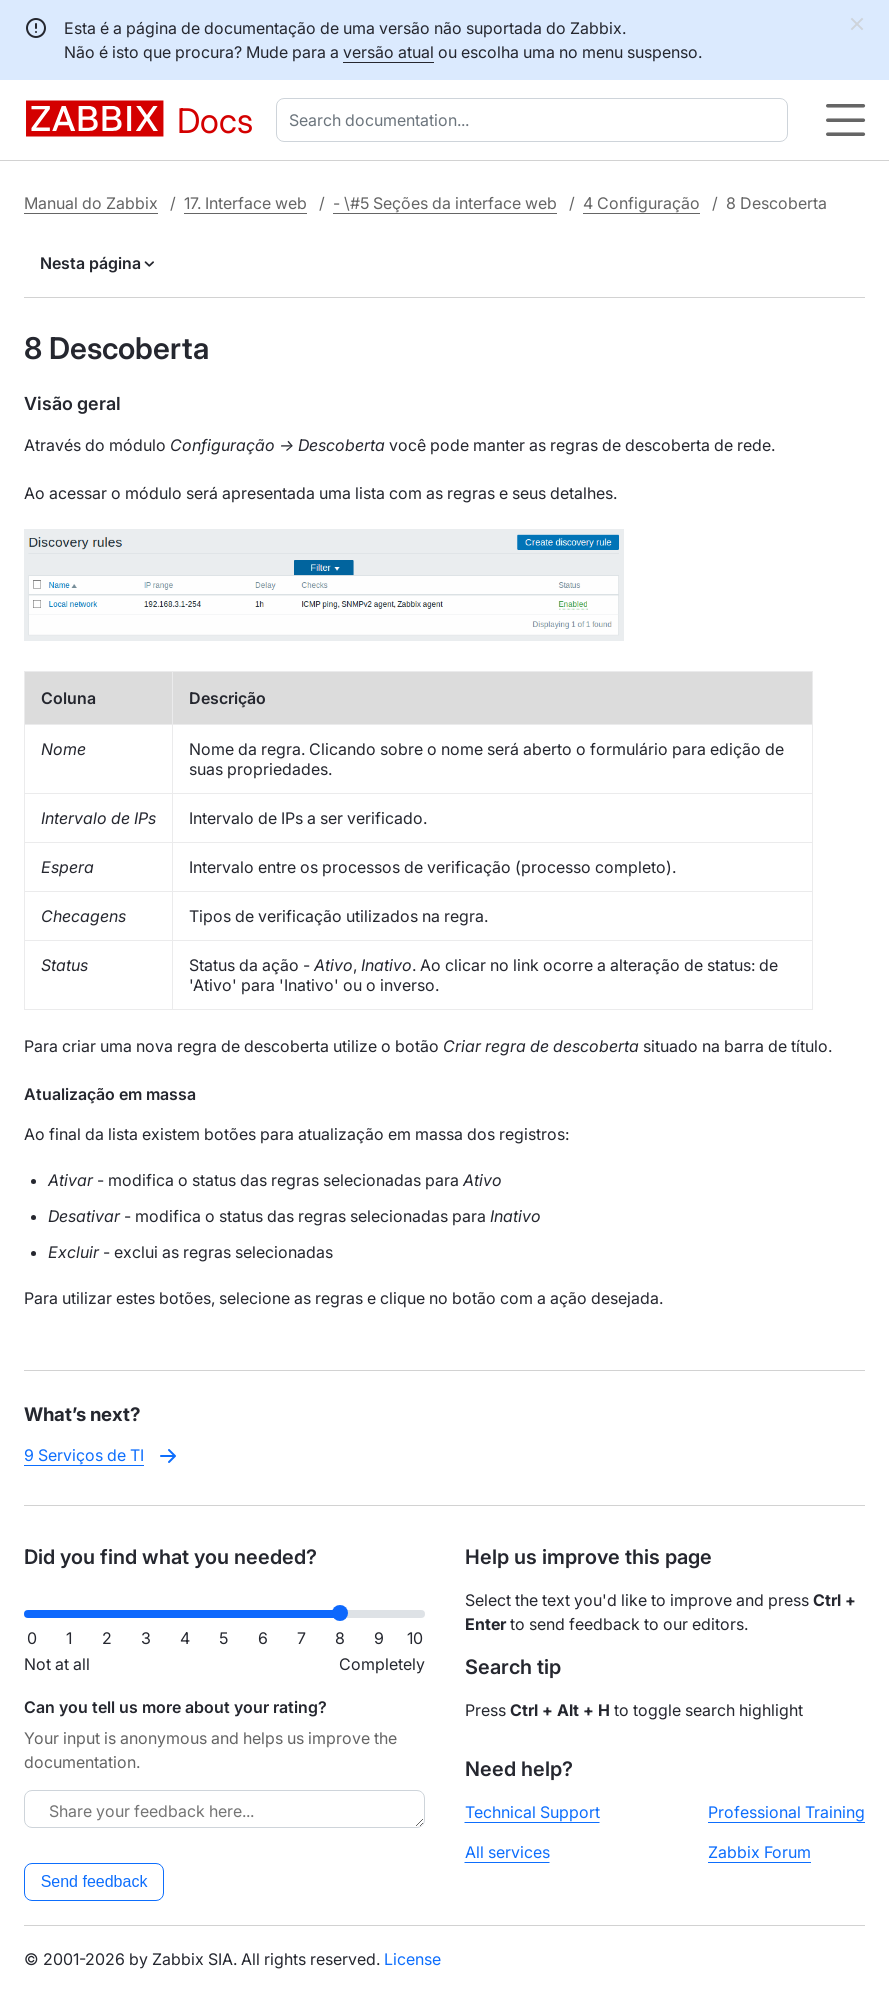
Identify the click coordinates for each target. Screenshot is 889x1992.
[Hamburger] (845, 120)
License (412, 1959)
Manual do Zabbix (91, 203)
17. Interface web (245, 203)
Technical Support (532, 1812)
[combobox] (536, 120)
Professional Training (786, 1812)
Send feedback (94, 1881)
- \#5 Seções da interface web (445, 203)
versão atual (388, 52)
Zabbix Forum (759, 1852)
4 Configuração (641, 203)
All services (507, 1852)
